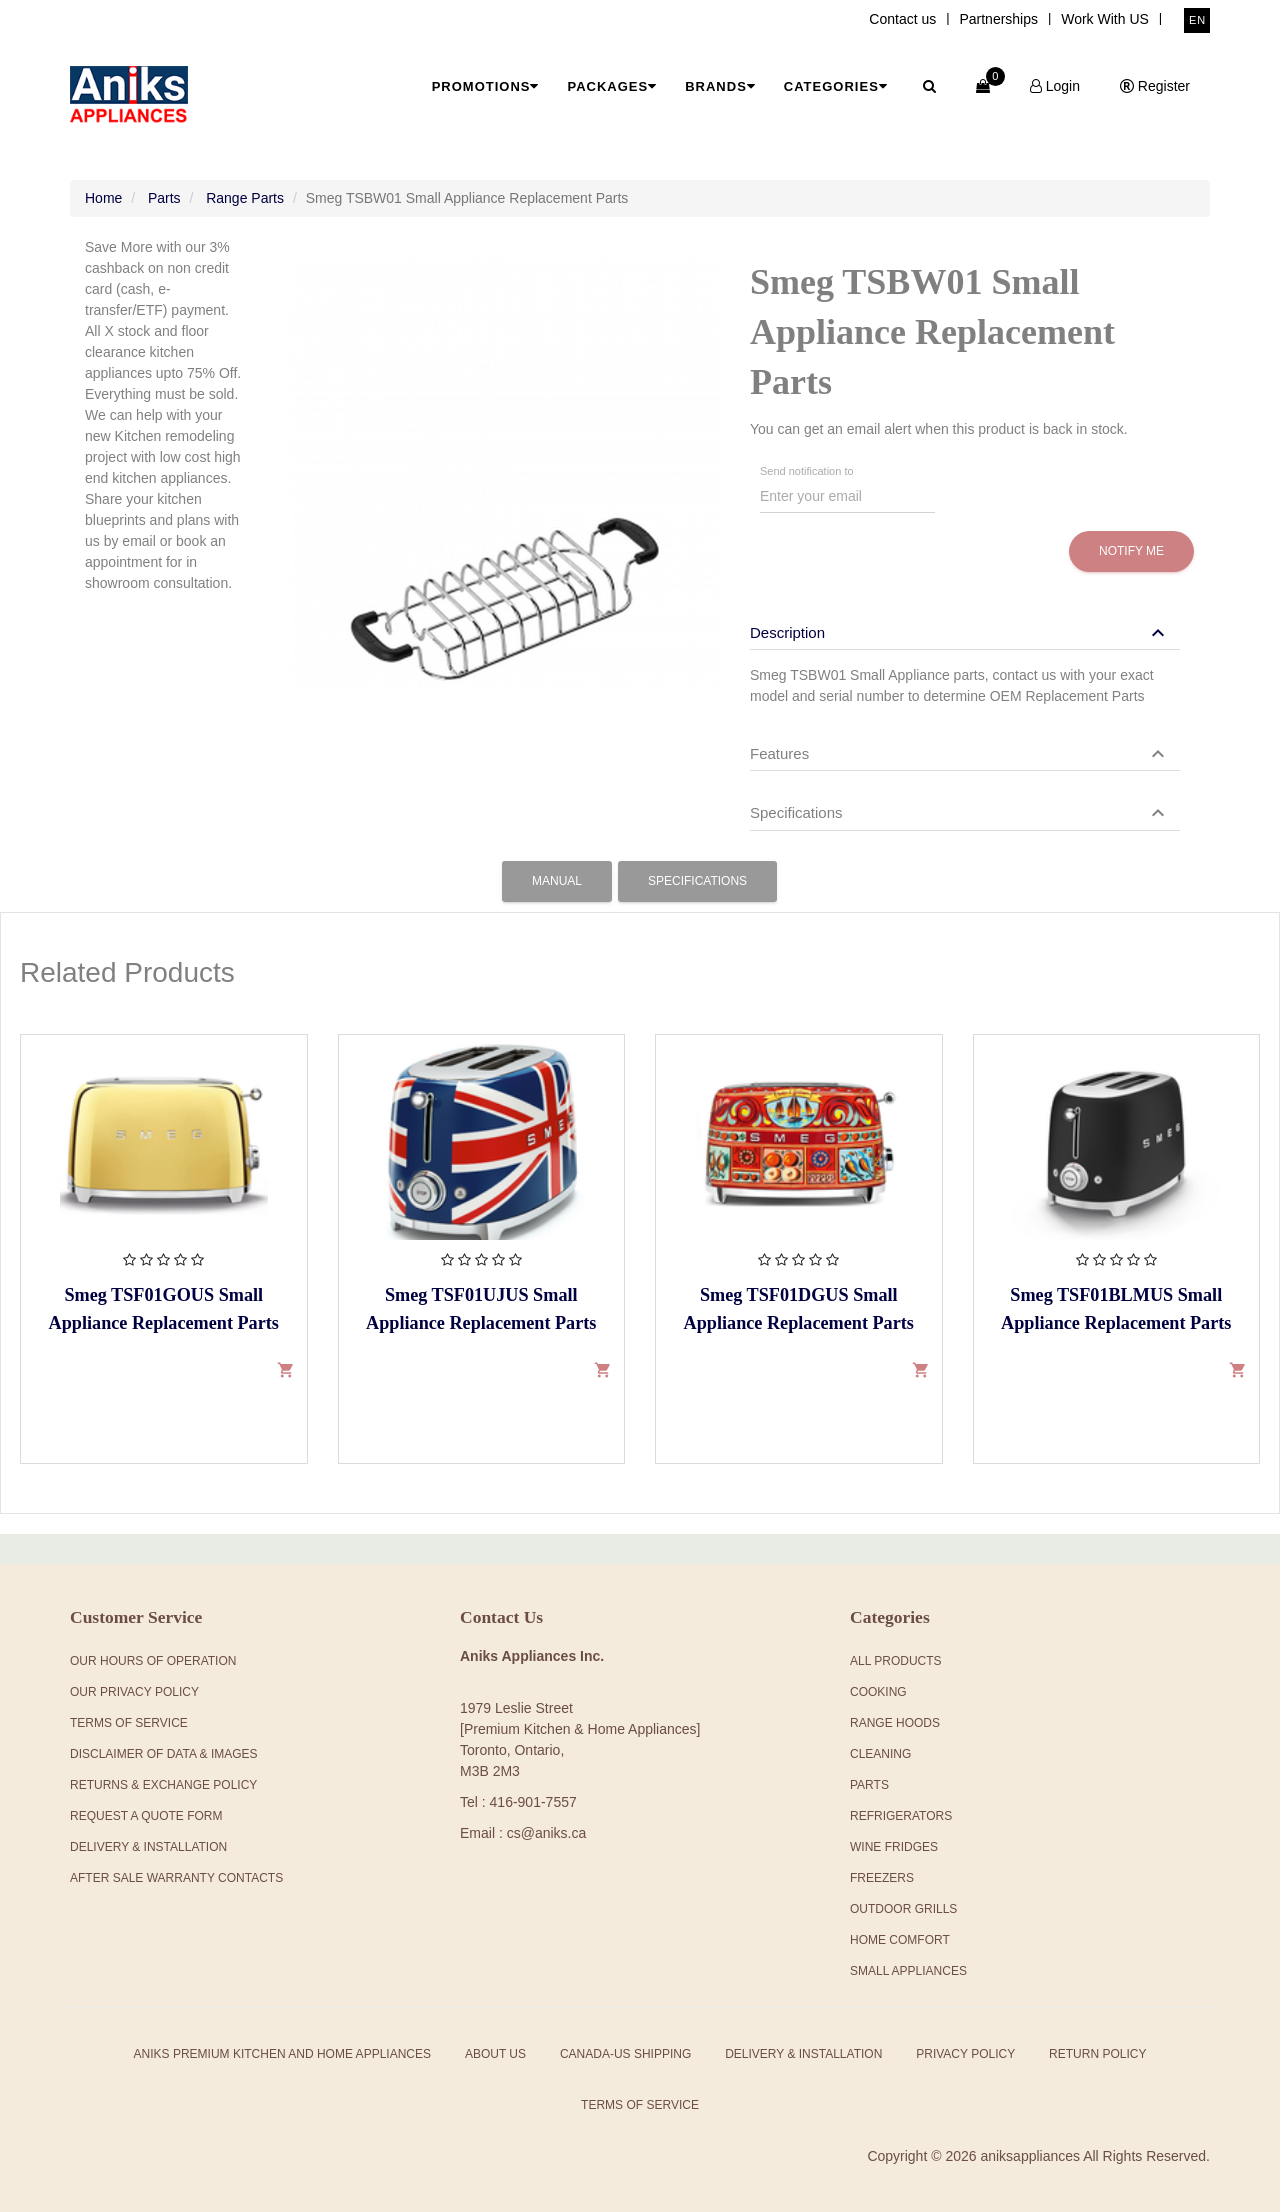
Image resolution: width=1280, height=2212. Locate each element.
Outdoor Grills (903, 1909)
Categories (836, 86)
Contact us (902, 19)
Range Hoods (895, 1723)
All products (896, 1661)
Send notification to (807, 471)
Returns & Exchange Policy (163, 1785)
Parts (164, 198)
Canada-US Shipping (625, 2054)
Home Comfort (900, 1940)
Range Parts (245, 198)
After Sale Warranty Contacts (176, 1878)
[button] (960, 632)
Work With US (1105, 19)
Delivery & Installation (148, 1847)
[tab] (965, 623)
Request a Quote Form (146, 1816)
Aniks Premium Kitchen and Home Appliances (282, 2054)
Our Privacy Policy (134, 1692)
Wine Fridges (894, 1847)
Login (1055, 86)
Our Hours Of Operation (153, 1661)
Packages (612, 86)
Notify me (1131, 551)
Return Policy (1097, 2054)
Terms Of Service (129, 1723)
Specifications (697, 881)
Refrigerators (901, 1816)
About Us (495, 2054)
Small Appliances (908, 1971)
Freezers (882, 1878)
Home (103, 198)
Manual (557, 881)
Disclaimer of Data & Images (164, 1754)
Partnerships (998, 19)
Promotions (486, 86)
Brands (720, 86)
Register (1155, 86)
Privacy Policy (965, 2054)
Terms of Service (640, 2105)
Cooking (878, 1692)
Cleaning (880, 1754)
